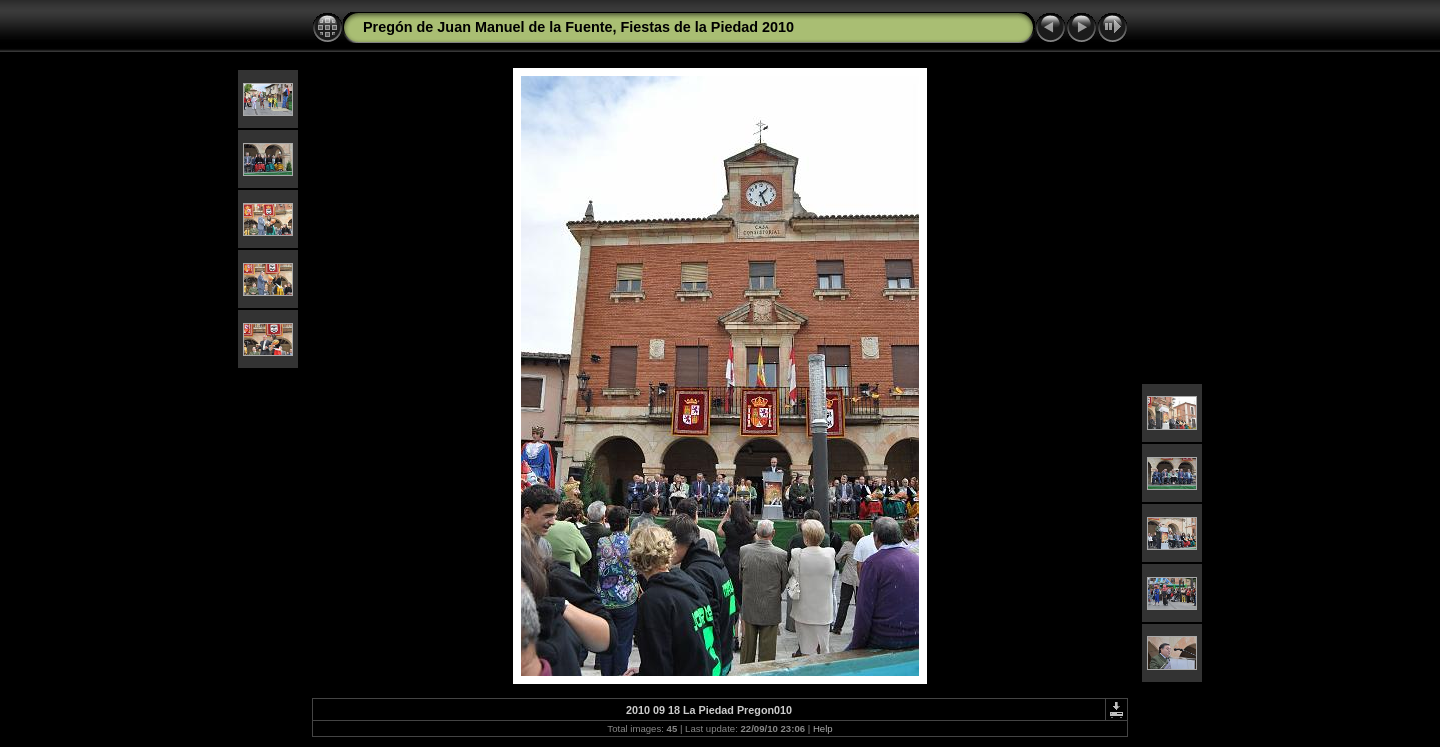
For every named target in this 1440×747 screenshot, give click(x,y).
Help (823, 728)
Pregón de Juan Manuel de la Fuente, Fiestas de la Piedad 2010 (578, 27)
